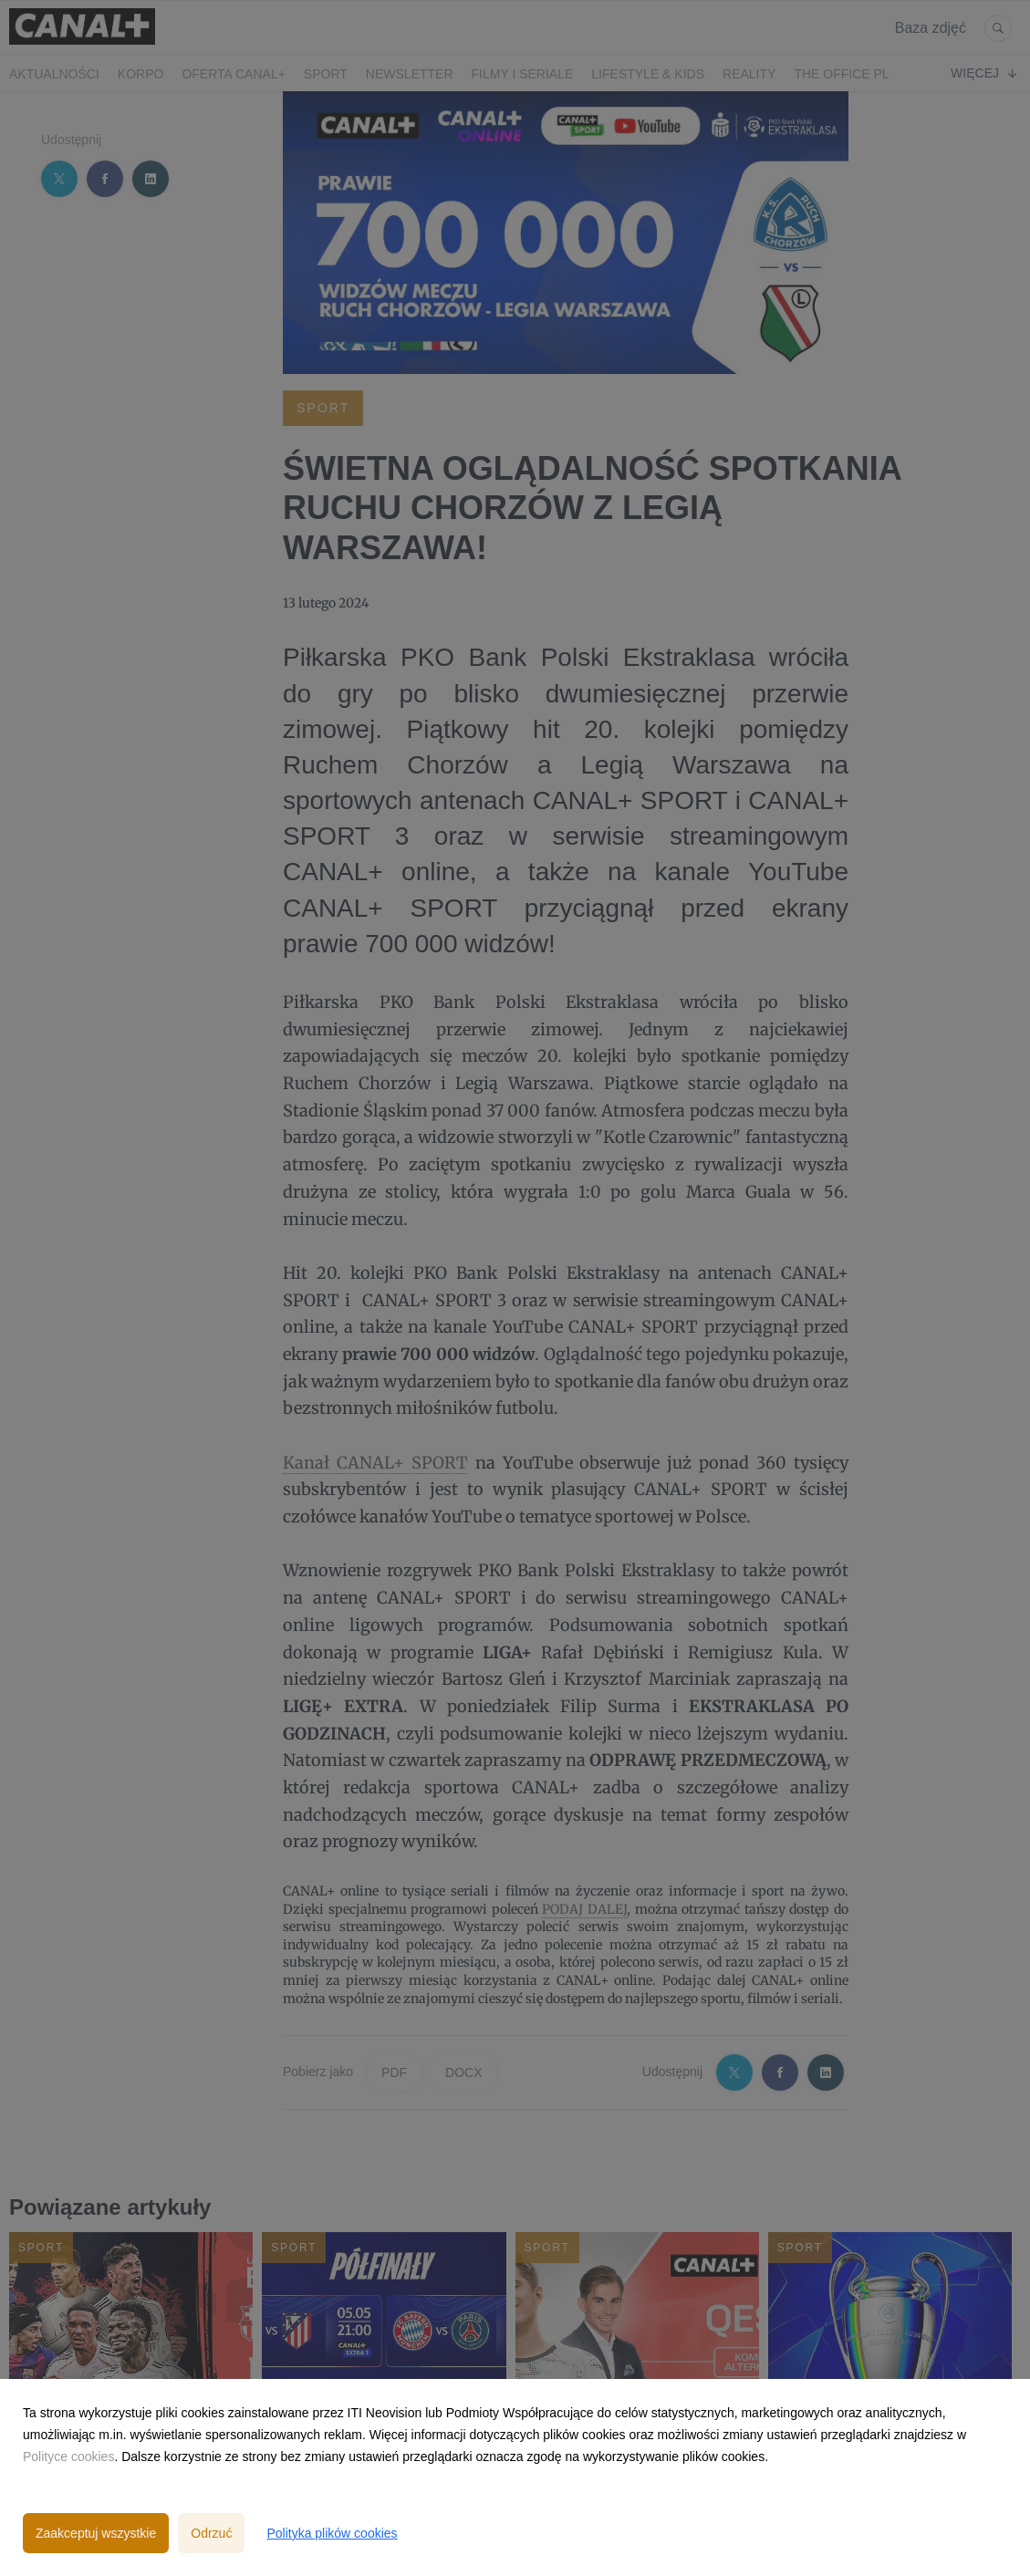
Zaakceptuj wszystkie (96, 2533)
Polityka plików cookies (331, 2533)
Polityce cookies (68, 2456)
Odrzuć (211, 2533)
